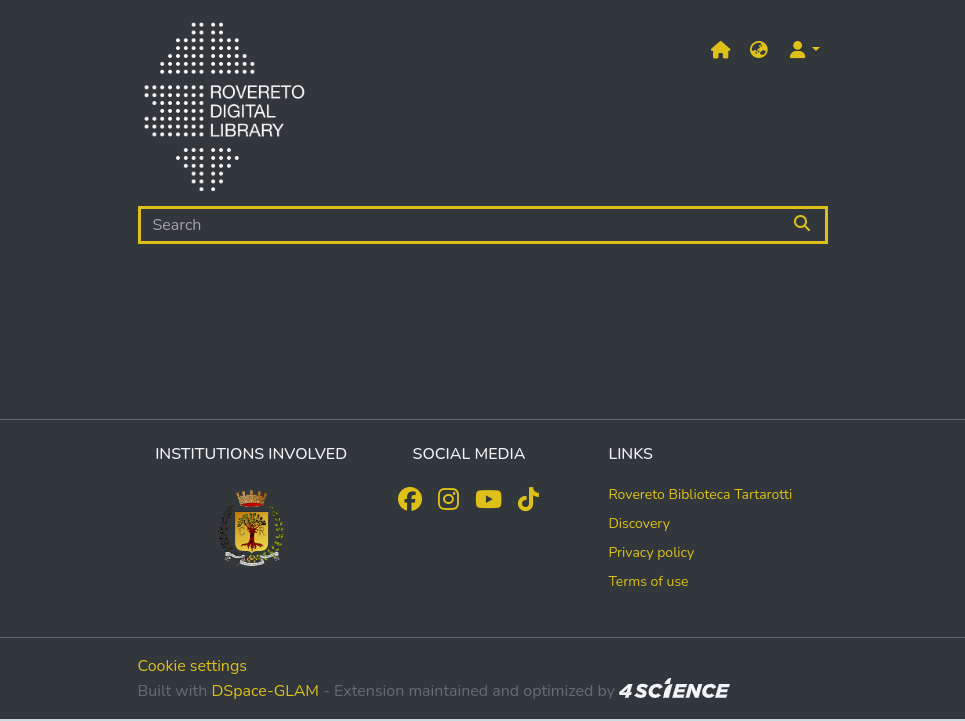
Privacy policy (651, 552)
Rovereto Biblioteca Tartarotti (700, 494)
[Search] (460, 225)
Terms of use (648, 581)
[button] (759, 50)
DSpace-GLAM (265, 691)
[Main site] (721, 50)
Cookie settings (193, 666)
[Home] (224, 111)
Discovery (639, 523)
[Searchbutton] (803, 225)
